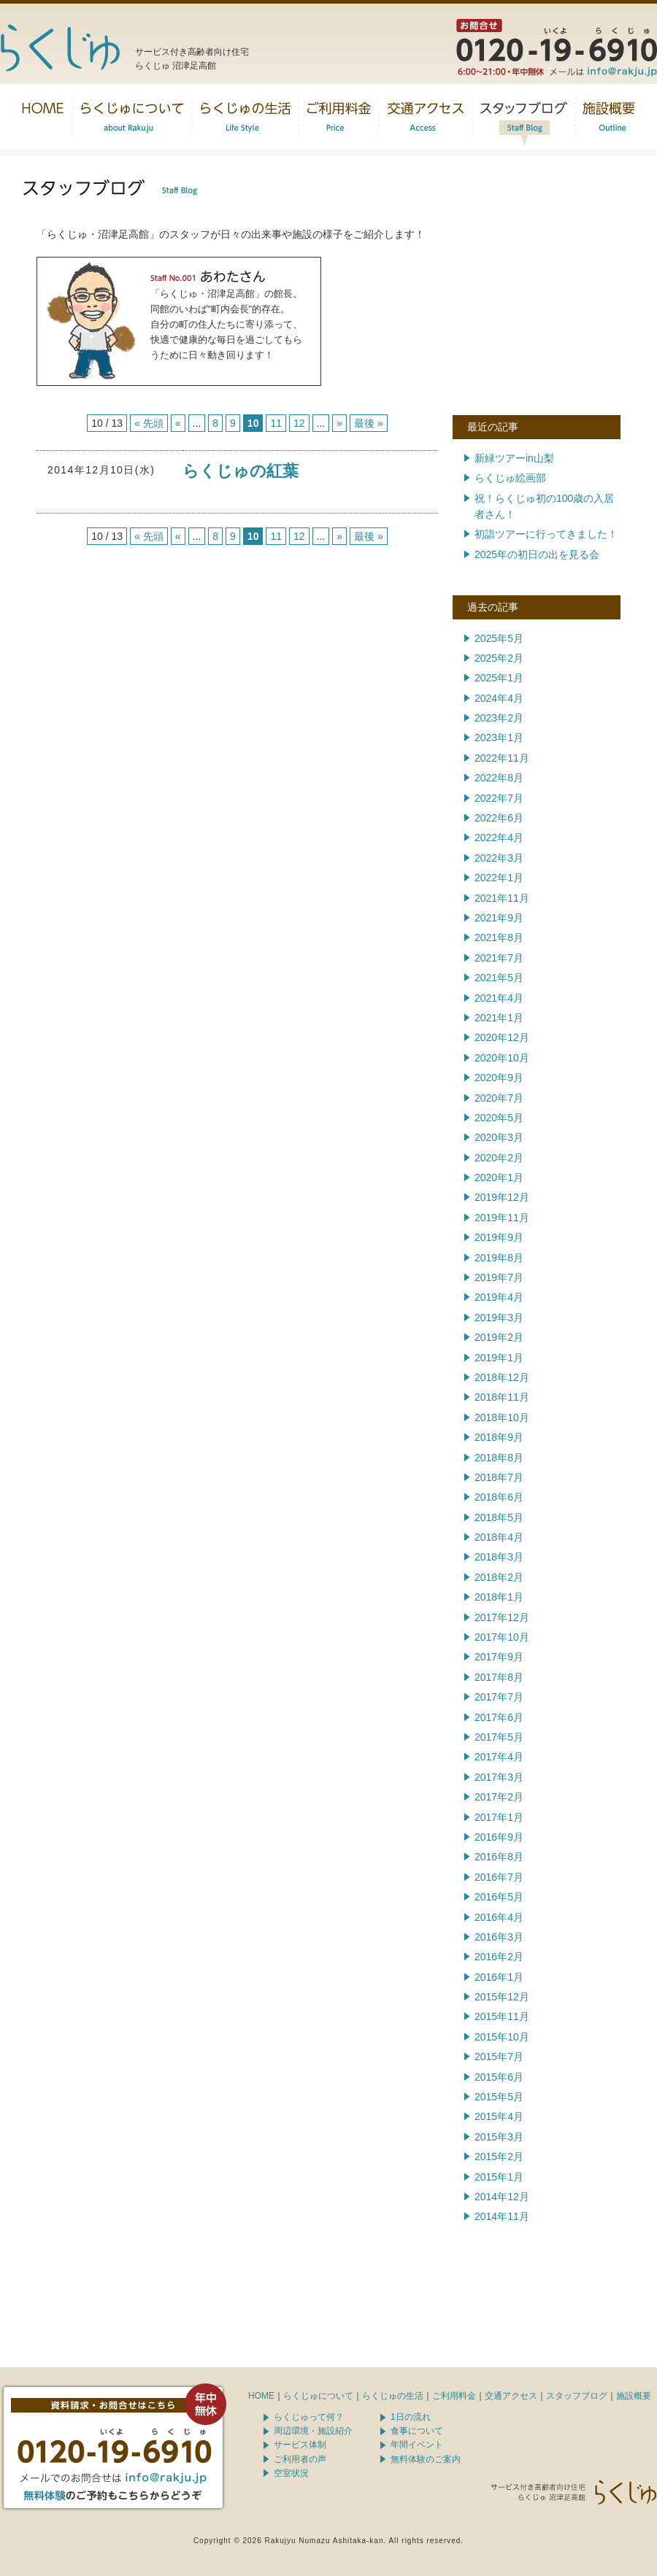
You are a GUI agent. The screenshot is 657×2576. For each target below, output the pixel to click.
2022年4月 (498, 837)
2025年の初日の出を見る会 (536, 554)
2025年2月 (498, 658)
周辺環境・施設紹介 (313, 2431)
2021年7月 (498, 958)
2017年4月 (498, 1757)
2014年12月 (501, 2196)
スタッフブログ (523, 117)
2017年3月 (498, 1777)
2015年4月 (498, 2116)
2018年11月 (501, 1397)
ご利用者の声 (300, 2459)
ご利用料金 (454, 2396)
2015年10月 (501, 2037)
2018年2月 (498, 1577)
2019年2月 (498, 1337)
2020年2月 (498, 1158)
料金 (339, 117)
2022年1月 (498, 877)
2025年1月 (498, 678)
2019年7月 (498, 1277)
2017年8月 (498, 1677)
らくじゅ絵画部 (510, 478)
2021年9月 (498, 918)
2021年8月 (498, 937)
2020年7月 (498, 1098)
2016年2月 (498, 1956)
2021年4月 (498, 998)
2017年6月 (498, 1717)
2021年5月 (498, 977)
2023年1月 (498, 737)
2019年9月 (498, 1237)
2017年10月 (501, 1637)
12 (299, 423)
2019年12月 (501, 1197)
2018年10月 (501, 1417)
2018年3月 (498, 1557)
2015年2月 (498, 2156)
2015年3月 (498, 2137)
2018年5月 (498, 1517)
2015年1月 (498, 2177)
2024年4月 (498, 698)
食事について (417, 2431)
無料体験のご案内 (426, 2459)
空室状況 (291, 2473)
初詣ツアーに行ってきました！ (546, 534)
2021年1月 (498, 1018)
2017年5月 (498, 1737)
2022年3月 (498, 858)
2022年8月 (498, 778)
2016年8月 (498, 1857)
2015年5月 (498, 2097)
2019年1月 (498, 1358)
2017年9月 (498, 1657)
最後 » (368, 423)
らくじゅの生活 (245, 117)
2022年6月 (498, 818)
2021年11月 (501, 898)
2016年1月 (498, 1977)
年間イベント (417, 2445)
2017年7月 (498, 1697)
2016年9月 (498, 1837)
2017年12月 (501, 1617)
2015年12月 (501, 1997)
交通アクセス (425, 117)
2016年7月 (498, 1877)
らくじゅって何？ (309, 2417)
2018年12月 (501, 1377)
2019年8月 (498, 1258)
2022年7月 (498, 798)
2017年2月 (498, 1797)
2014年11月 (501, 2216)
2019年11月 (501, 1217)
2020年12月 (501, 1037)
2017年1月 (498, 1817)
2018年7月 (498, 1477)
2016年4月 (498, 1917)
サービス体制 (300, 2445)
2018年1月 (498, 1597)
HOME (261, 2396)
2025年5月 (498, 638)
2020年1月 (498, 1177)
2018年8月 (498, 1457)
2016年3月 (498, 1937)
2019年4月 (498, 1297)
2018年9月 (498, 1437)
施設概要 (608, 117)
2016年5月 (498, 1897)
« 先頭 (149, 423)
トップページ (43, 117)
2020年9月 (498, 1077)
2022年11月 (501, 758)
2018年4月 (498, 1537)
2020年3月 (498, 1137)
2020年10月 (501, 1058)
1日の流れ (411, 2417)
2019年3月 (498, 1317)
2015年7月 (498, 2056)
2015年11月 (501, 2016)
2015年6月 (498, 2077)
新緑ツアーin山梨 (514, 458)
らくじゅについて (132, 117)
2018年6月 (498, 1497)
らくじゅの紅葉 (240, 471)
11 (276, 423)
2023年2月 (498, 718)
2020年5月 (498, 1117)
